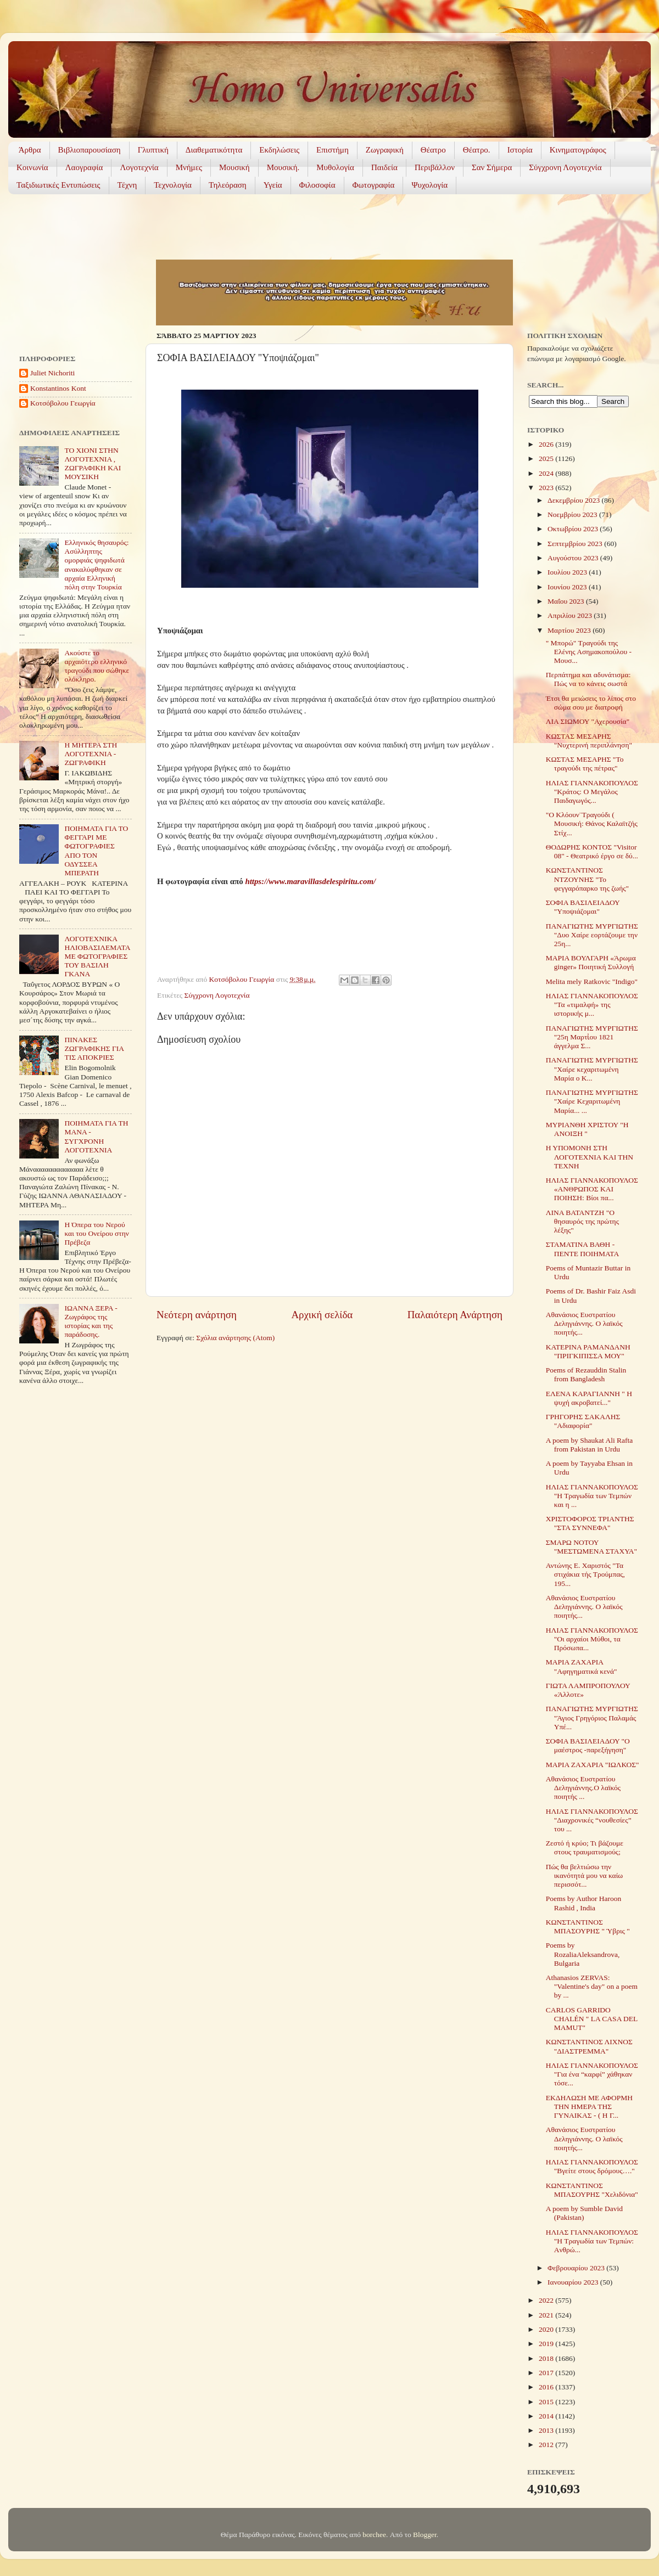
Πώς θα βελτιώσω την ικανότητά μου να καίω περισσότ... (584, 1875)
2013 (547, 2430)
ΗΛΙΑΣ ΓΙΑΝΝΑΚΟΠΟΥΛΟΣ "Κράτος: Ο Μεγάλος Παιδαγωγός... (592, 792)
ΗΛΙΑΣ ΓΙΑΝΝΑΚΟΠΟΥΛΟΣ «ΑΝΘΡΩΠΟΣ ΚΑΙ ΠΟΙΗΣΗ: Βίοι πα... (592, 1189)
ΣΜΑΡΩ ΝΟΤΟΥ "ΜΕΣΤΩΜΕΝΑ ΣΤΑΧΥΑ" (591, 1546)
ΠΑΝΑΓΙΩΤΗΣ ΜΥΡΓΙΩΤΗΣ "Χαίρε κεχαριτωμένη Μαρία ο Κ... (592, 1069)
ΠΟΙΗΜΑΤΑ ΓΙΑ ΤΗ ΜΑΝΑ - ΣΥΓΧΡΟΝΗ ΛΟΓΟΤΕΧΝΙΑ (96, 1136)
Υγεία (273, 185)
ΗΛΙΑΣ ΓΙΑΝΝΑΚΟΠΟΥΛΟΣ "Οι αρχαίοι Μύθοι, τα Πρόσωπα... (592, 1639)
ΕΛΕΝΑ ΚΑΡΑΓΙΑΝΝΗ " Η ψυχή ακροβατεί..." (589, 1398)
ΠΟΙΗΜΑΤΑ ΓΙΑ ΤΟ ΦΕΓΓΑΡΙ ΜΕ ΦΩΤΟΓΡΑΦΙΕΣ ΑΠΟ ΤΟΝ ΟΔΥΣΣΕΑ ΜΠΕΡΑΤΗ (96, 850)
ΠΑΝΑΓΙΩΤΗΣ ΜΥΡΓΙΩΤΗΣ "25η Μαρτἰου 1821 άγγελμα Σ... (592, 1037)
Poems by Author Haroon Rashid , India (584, 1902)
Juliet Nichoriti (52, 373)
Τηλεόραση (228, 185)
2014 (547, 2416)
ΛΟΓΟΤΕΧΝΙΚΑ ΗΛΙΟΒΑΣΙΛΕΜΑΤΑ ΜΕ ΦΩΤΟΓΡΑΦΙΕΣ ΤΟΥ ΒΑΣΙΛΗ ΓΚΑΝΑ (97, 956)
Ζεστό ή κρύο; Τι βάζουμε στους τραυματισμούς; (584, 1847)
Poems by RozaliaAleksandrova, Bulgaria (583, 1954)
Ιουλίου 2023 (568, 572)
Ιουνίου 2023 (568, 587)
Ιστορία (520, 149)
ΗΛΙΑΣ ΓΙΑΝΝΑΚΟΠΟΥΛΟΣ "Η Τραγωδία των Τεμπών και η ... (592, 1496)
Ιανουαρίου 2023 (574, 2282)
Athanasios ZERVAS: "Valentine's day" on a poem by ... (592, 1986)
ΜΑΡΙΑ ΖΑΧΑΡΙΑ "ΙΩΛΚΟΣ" (592, 1765)
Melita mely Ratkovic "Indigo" (592, 981)
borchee (374, 2534)
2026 (547, 444)
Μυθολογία (335, 167)
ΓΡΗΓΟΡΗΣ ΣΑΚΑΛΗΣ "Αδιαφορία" (583, 1421)
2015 (547, 2402)
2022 (547, 2300)
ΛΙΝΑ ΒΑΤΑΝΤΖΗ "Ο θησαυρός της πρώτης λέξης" (582, 1221)
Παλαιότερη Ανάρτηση (454, 1314)
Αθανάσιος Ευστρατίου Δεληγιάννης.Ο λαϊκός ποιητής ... (583, 1788)
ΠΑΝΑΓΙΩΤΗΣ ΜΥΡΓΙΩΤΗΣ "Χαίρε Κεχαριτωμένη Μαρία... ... (592, 1101)
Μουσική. (283, 167)
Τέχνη (127, 185)
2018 (547, 2358)
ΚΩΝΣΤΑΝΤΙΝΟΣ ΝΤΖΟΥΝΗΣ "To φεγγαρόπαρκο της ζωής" (587, 879)
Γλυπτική (153, 149)
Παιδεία (384, 167)
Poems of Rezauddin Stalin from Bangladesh (586, 1374)
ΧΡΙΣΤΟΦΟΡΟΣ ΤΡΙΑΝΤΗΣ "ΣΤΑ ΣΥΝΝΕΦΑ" (590, 1523)
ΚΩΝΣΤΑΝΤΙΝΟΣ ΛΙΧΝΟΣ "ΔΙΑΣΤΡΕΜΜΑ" (589, 2046)
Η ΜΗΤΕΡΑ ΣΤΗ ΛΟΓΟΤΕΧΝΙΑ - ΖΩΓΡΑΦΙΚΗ (90, 754)
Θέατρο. (476, 149)
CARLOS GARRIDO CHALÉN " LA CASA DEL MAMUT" (592, 2019)
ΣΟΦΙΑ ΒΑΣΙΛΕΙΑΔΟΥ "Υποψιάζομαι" (583, 906)
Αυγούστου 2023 (574, 558)
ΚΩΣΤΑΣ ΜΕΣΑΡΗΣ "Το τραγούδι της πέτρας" (585, 763)
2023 (547, 487)
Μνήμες (189, 167)
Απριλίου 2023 (571, 615)
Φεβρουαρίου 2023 (577, 2268)
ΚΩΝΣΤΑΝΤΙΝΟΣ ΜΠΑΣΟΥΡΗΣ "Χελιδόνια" (592, 2189)
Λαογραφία (84, 167)
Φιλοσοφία (317, 185)
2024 (547, 473)
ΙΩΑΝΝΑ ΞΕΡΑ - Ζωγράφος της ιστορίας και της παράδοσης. (90, 1321)
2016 (547, 2387)
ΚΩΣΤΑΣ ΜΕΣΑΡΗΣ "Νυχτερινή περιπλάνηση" (589, 740)
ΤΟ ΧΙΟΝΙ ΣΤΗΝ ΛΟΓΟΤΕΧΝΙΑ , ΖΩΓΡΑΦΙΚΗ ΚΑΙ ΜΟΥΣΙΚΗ (92, 463)
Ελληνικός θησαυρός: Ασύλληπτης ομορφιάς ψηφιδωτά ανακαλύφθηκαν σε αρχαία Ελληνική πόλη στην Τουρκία (96, 564)
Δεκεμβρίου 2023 (574, 500)
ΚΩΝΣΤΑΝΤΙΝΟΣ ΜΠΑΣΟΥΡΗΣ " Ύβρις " (588, 1926)
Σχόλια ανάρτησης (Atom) (235, 1338)
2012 (547, 2444)
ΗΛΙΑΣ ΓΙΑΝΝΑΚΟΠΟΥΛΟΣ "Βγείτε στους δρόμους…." (592, 2166)
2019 (547, 2343)
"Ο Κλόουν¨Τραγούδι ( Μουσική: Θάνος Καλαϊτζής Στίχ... (592, 823)
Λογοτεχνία (139, 167)
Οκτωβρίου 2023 (574, 529)
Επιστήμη (332, 149)
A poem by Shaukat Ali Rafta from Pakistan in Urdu (589, 1444)
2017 (547, 2373)
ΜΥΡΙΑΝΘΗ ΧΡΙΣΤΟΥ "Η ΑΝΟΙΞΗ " (587, 1129)
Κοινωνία (32, 167)
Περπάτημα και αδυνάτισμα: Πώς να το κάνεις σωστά (588, 679)
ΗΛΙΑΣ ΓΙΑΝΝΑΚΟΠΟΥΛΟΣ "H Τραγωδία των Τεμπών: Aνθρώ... (592, 2241)
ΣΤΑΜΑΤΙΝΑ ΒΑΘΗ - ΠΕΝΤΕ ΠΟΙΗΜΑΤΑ (582, 1248)
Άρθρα (30, 149)
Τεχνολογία (173, 185)
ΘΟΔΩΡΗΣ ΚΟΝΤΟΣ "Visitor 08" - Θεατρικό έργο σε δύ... (592, 851)
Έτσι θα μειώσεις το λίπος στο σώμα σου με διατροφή (591, 702)
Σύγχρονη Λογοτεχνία (565, 167)
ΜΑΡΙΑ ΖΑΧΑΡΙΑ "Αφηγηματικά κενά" (581, 1666)
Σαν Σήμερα (492, 167)
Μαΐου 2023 (567, 601)
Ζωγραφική (385, 149)
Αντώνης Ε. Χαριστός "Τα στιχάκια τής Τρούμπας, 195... (585, 1574)
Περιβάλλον (435, 167)
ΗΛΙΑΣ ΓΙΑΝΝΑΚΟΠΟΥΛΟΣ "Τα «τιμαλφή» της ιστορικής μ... (592, 1004)
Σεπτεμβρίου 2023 (576, 543)
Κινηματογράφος (578, 149)
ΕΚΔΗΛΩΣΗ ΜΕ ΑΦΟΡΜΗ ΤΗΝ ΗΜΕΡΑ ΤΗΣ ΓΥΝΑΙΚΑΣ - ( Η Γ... (589, 2106)
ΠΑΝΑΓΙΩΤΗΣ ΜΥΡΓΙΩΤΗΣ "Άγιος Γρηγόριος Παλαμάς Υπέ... (592, 1717)
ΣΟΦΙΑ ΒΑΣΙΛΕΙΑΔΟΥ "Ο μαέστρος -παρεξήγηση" (588, 1745)
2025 (547, 458)
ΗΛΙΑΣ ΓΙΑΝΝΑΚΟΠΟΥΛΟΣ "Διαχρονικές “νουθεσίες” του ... (592, 1820)
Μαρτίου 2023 (570, 630)
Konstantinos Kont (58, 388)
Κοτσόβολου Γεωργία (63, 403)
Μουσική (234, 167)
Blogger (425, 2534)
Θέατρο (433, 149)
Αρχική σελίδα (322, 1314)
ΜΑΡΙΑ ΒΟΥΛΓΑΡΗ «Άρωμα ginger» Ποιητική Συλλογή (591, 962)
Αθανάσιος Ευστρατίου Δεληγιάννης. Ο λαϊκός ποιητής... (584, 1323)
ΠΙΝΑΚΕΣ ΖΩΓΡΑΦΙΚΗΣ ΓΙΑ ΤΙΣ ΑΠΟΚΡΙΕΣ (94, 1048)
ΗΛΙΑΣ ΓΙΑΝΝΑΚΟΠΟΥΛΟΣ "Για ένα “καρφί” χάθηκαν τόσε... (592, 2074)
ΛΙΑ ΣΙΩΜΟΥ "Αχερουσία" (587, 721)
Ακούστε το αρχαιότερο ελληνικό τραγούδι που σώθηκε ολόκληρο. (96, 666)
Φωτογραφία (374, 185)
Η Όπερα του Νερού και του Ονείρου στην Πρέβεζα (96, 1233)
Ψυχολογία (429, 185)
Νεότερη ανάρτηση (197, 1314)
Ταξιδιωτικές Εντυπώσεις (58, 185)
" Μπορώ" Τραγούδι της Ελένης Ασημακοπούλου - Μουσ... (589, 652)
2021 (547, 2315)
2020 (547, 2329)
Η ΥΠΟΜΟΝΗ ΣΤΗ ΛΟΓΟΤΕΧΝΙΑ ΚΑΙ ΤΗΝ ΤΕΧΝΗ (589, 1156)
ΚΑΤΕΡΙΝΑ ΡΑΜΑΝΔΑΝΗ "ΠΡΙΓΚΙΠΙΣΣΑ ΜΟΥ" (588, 1351)
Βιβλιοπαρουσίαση (89, 149)
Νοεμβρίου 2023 (573, 514)
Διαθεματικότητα (214, 149)
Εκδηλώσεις (279, 149)
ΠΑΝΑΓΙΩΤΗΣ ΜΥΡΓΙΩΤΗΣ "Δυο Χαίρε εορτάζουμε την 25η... (592, 935)
